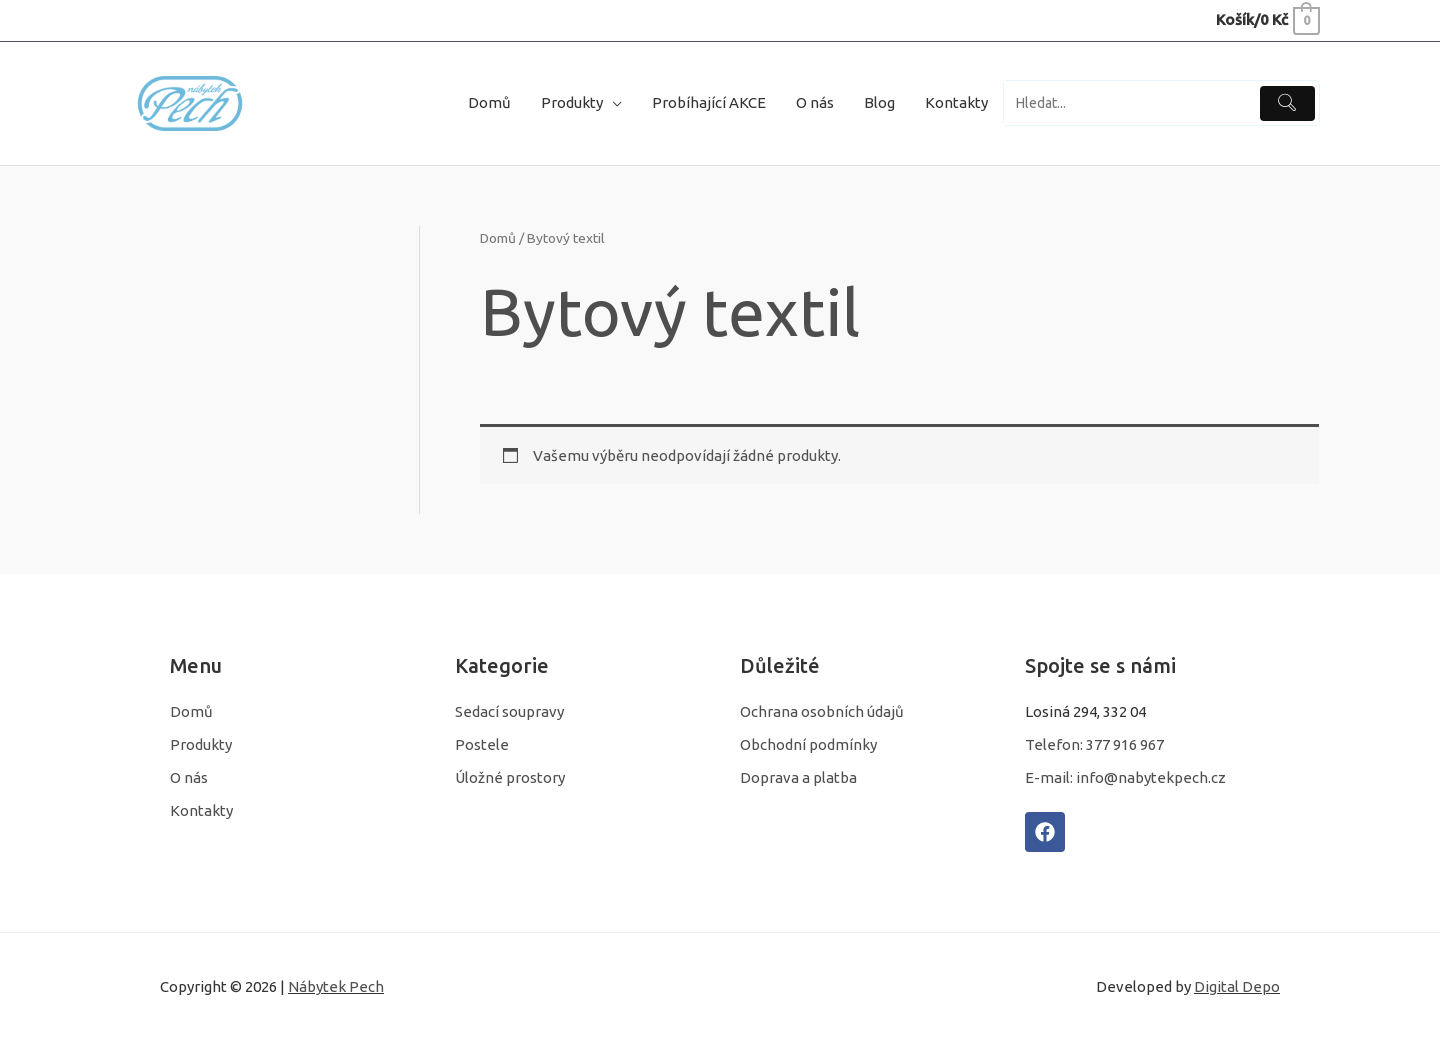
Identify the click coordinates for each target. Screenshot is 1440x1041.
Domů (498, 238)
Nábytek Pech (336, 986)
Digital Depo (1237, 986)
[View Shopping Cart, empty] (1267, 19)
